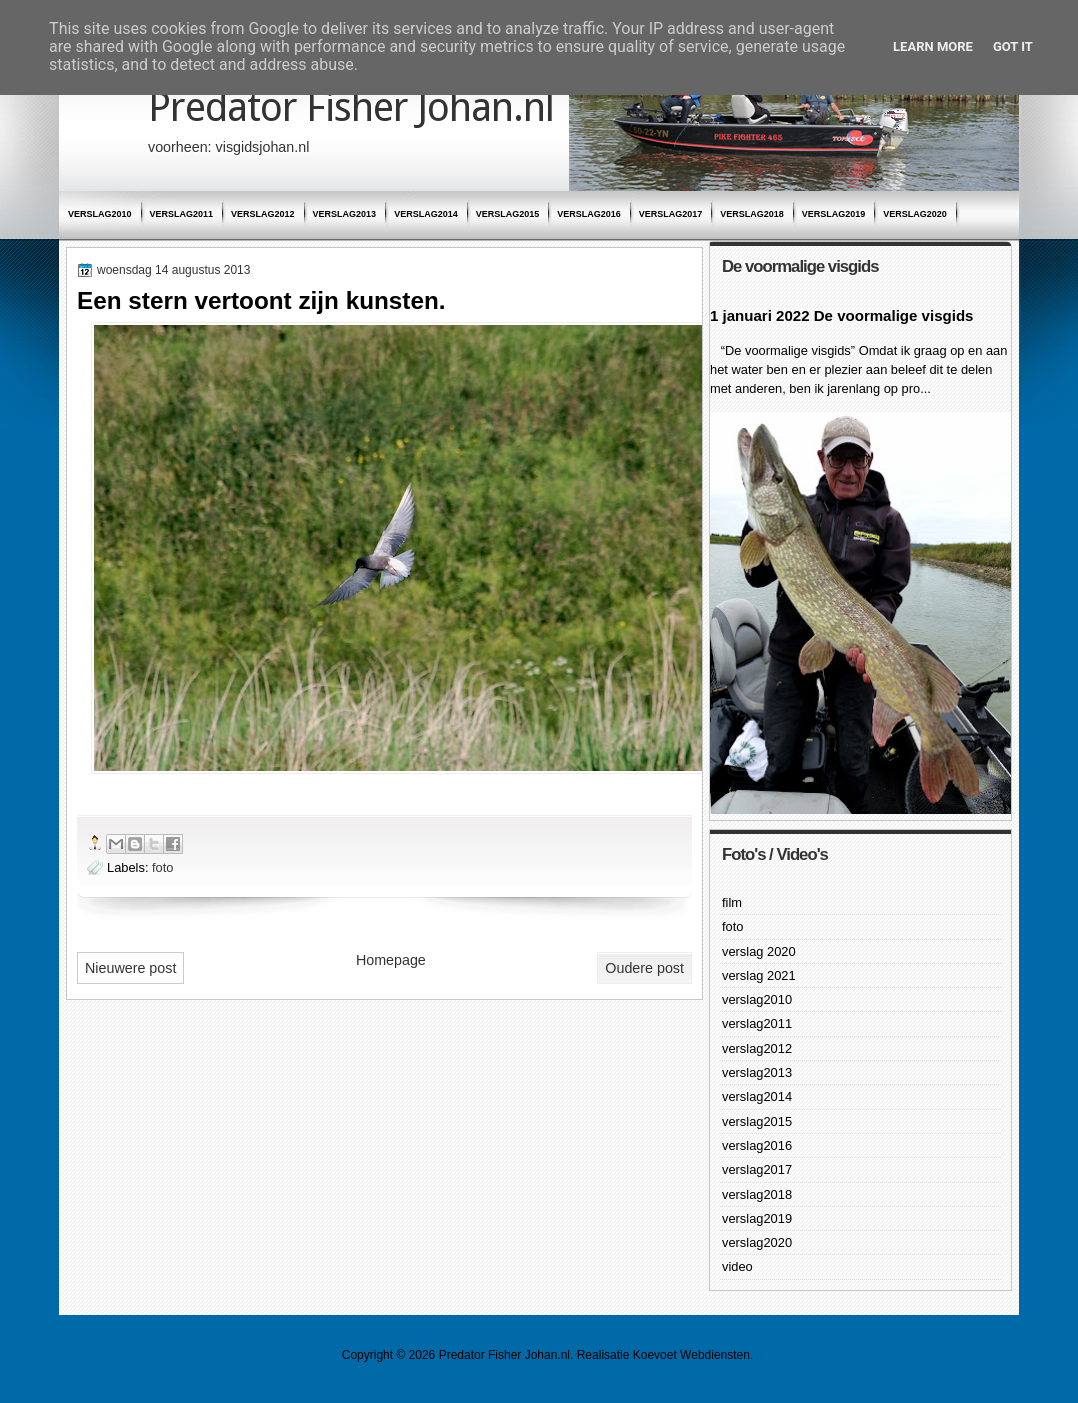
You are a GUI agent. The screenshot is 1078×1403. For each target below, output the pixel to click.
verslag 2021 (759, 975)
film (732, 902)
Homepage (391, 960)
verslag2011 (182, 214)
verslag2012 (263, 214)
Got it (1013, 46)
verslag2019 (834, 214)
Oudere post (644, 968)
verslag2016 (589, 214)
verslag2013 (345, 214)
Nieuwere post (130, 968)
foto (162, 867)
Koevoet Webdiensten (691, 1355)
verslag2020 (915, 214)
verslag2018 (752, 214)
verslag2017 (671, 214)
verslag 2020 (759, 951)
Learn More (933, 46)
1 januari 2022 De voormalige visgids (841, 315)
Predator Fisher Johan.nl (351, 107)
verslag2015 (508, 214)
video (737, 1266)
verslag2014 (426, 214)
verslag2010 (100, 214)
